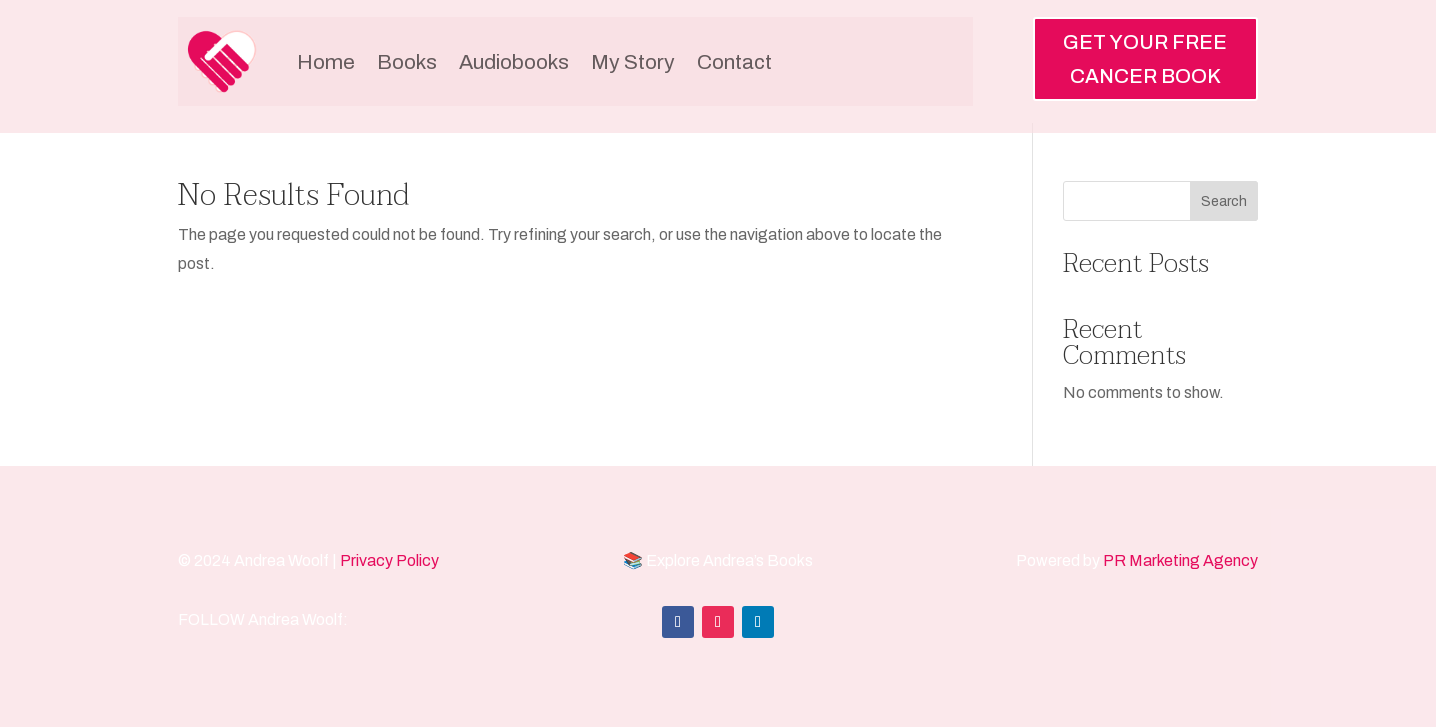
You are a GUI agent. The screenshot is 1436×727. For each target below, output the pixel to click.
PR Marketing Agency (1180, 560)
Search (1224, 201)
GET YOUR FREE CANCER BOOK (1145, 59)
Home (326, 62)
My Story (633, 62)
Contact (734, 62)
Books (407, 62)
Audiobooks (514, 62)
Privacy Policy (389, 560)
